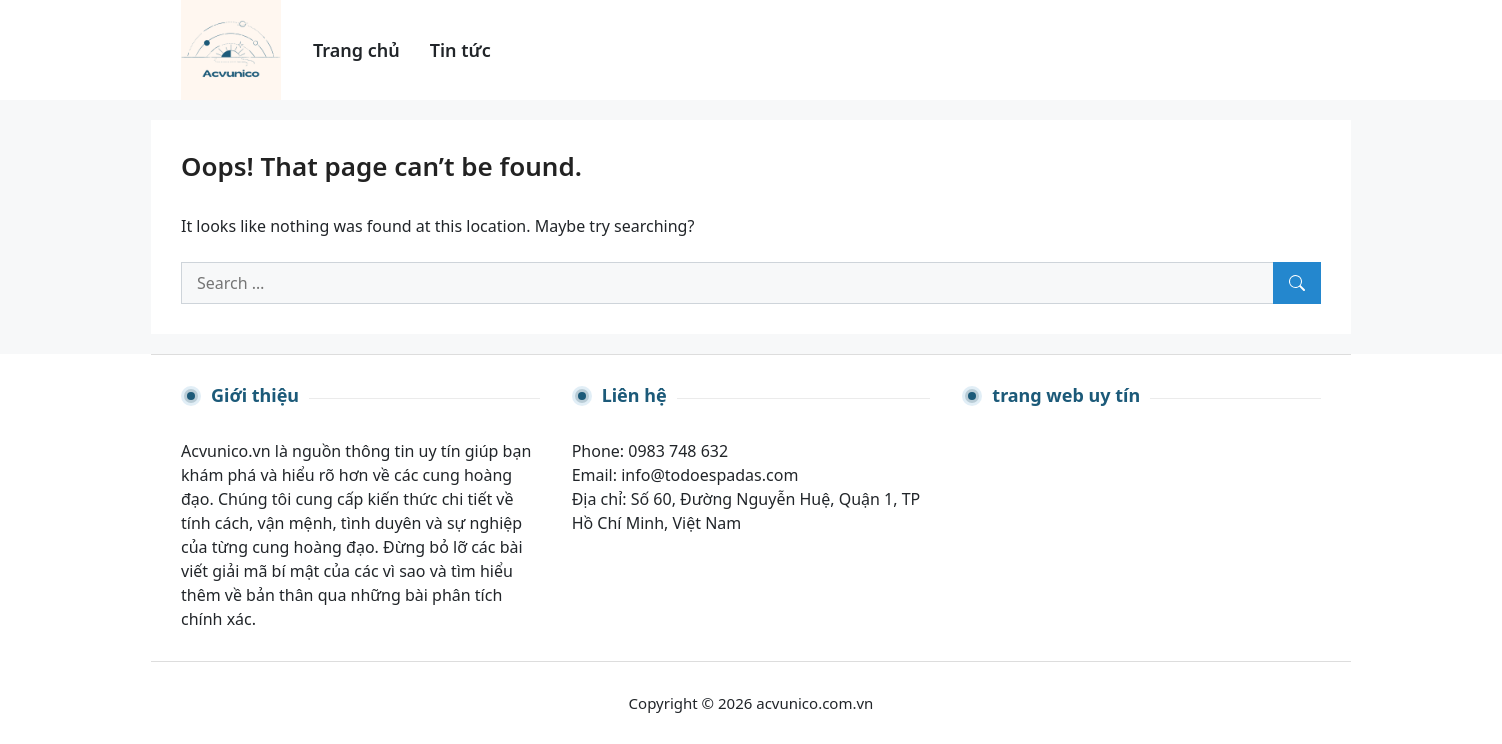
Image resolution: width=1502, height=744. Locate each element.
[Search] (1297, 283)
